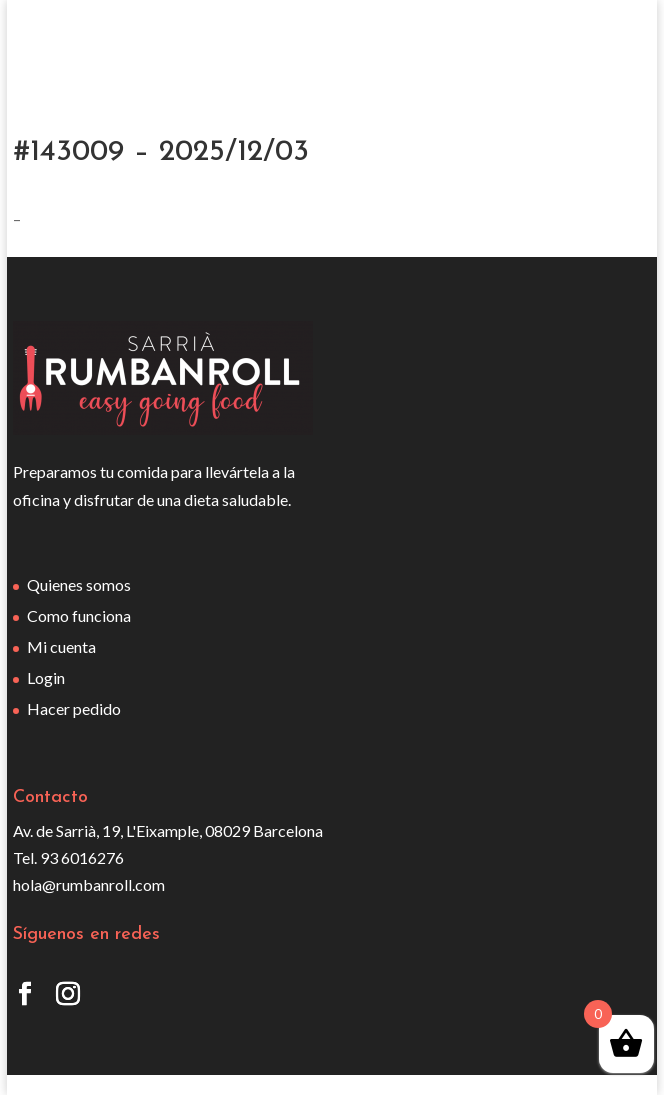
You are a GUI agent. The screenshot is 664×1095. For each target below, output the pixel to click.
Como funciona (79, 615)
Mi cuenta (61, 646)
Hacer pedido (74, 708)
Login (46, 677)
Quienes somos (79, 584)
